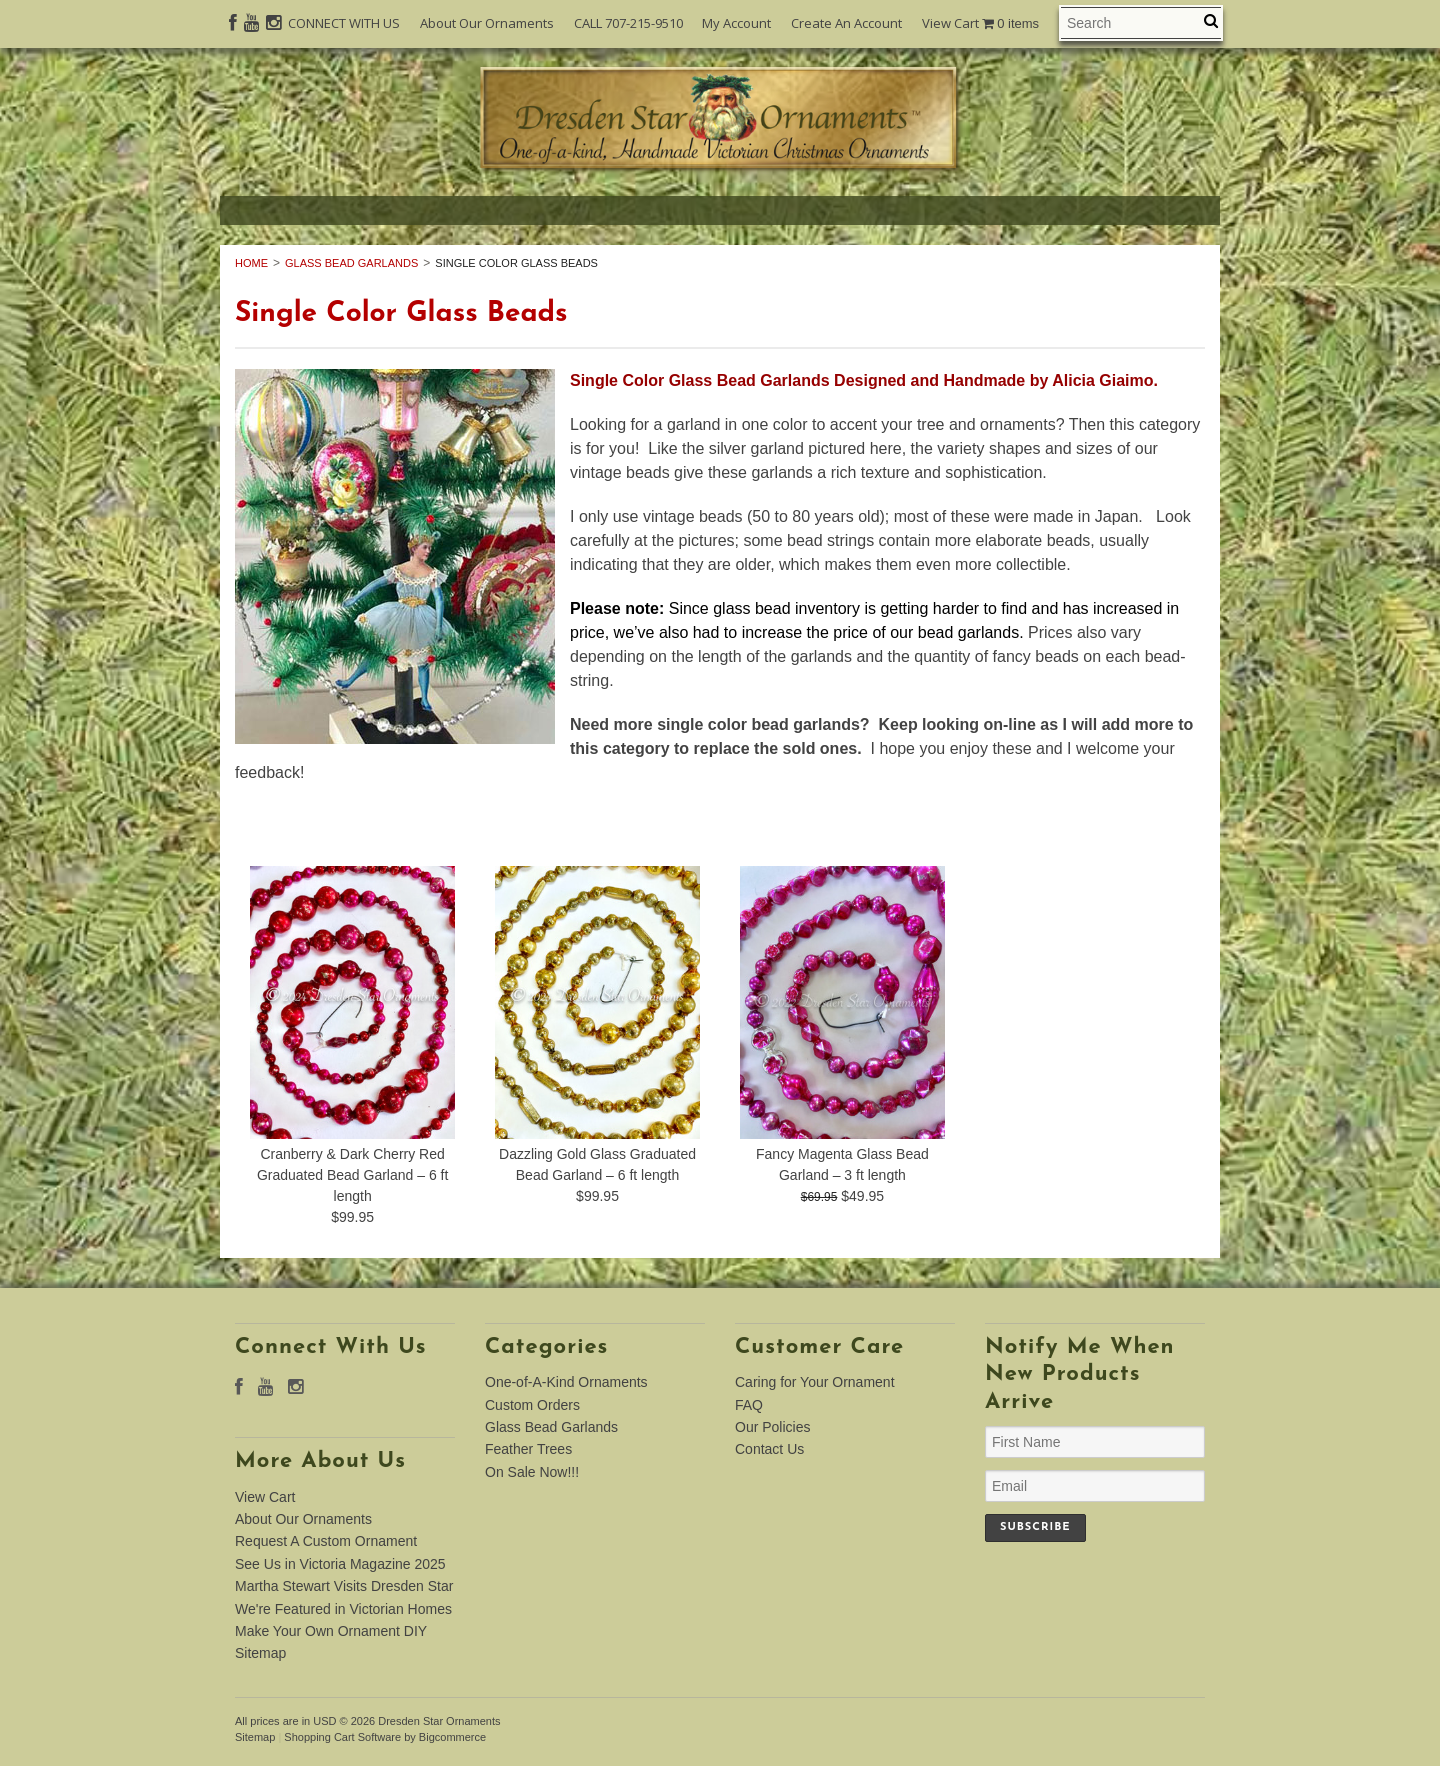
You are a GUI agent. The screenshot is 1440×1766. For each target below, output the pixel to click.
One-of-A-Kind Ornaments (566, 1382)
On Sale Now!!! (532, 1472)
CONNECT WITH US (344, 23)
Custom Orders (532, 1405)
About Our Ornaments (487, 23)
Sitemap (260, 1653)
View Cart (980, 23)
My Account (736, 23)
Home (251, 263)
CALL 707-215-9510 (628, 23)
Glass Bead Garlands (351, 263)
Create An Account (846, 23)
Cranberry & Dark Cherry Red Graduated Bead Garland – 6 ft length (352, 1175)
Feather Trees (528, 1449)
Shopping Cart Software (342, 1737)
